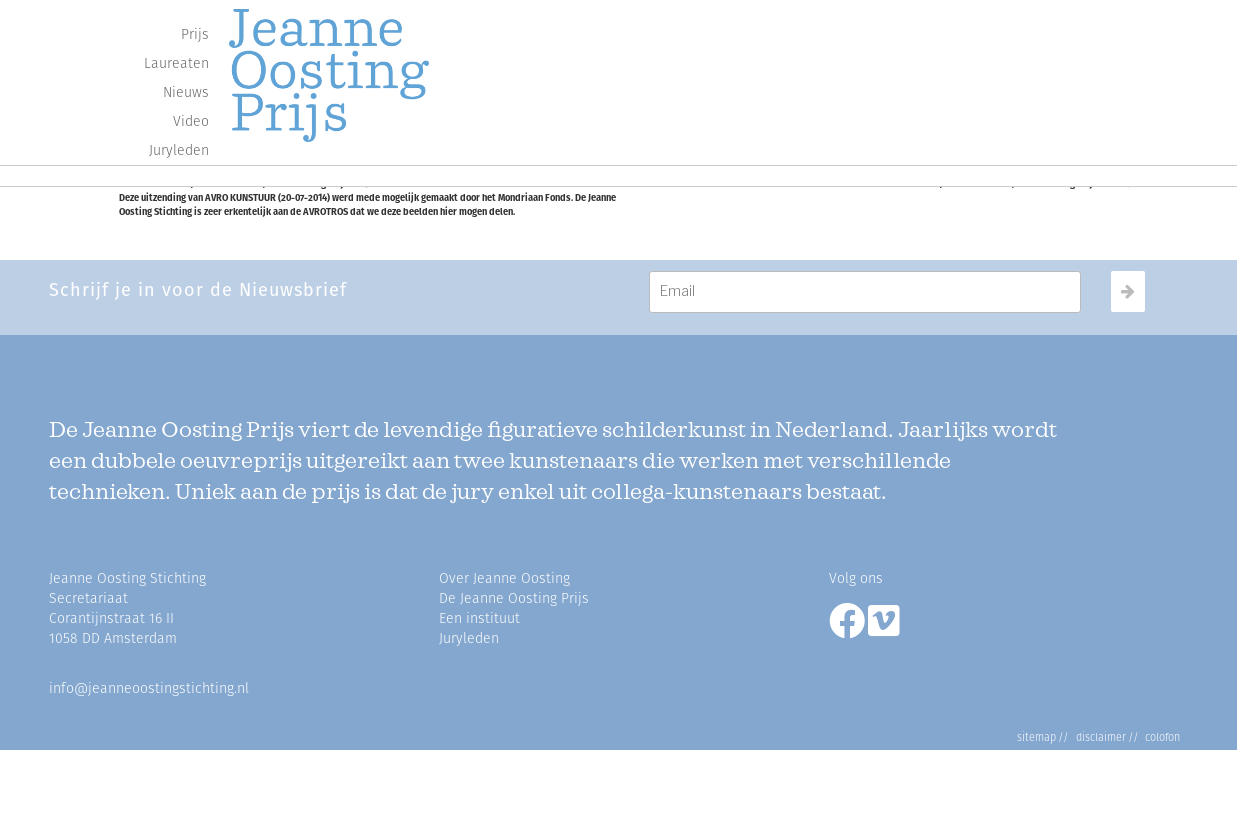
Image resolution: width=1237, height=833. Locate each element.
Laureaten (176, 63)
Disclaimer (1098, 737)
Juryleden (179, 150)
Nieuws (186, 92)
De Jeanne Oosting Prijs (514, 598)
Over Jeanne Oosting (504, 578)
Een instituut (479, 618)
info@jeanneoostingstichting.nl (149, 688)
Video (191, 121)
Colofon (1159, 737)
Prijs (195, 34)
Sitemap (1036, 737)
